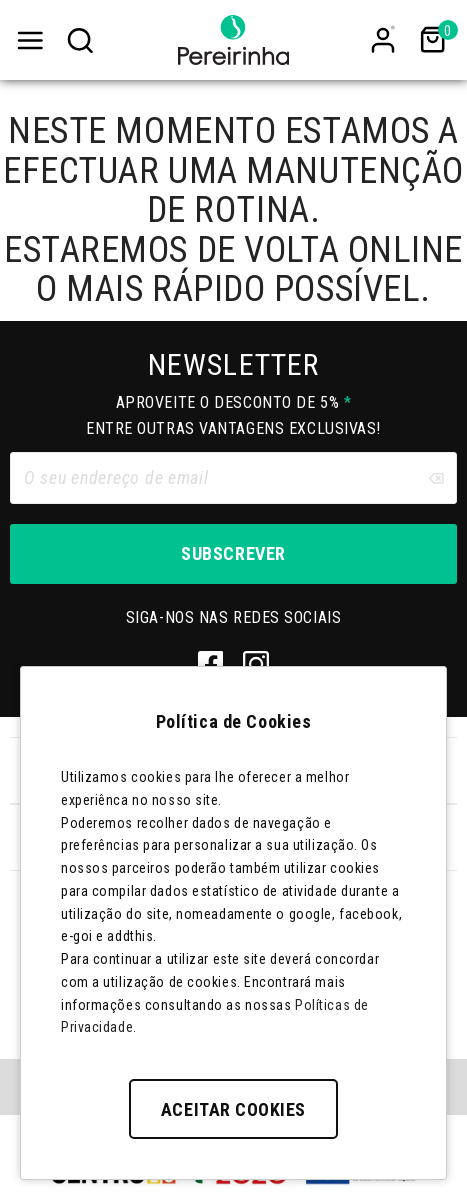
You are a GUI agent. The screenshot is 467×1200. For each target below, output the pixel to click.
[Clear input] (436, 478)
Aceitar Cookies (233, 1109)
